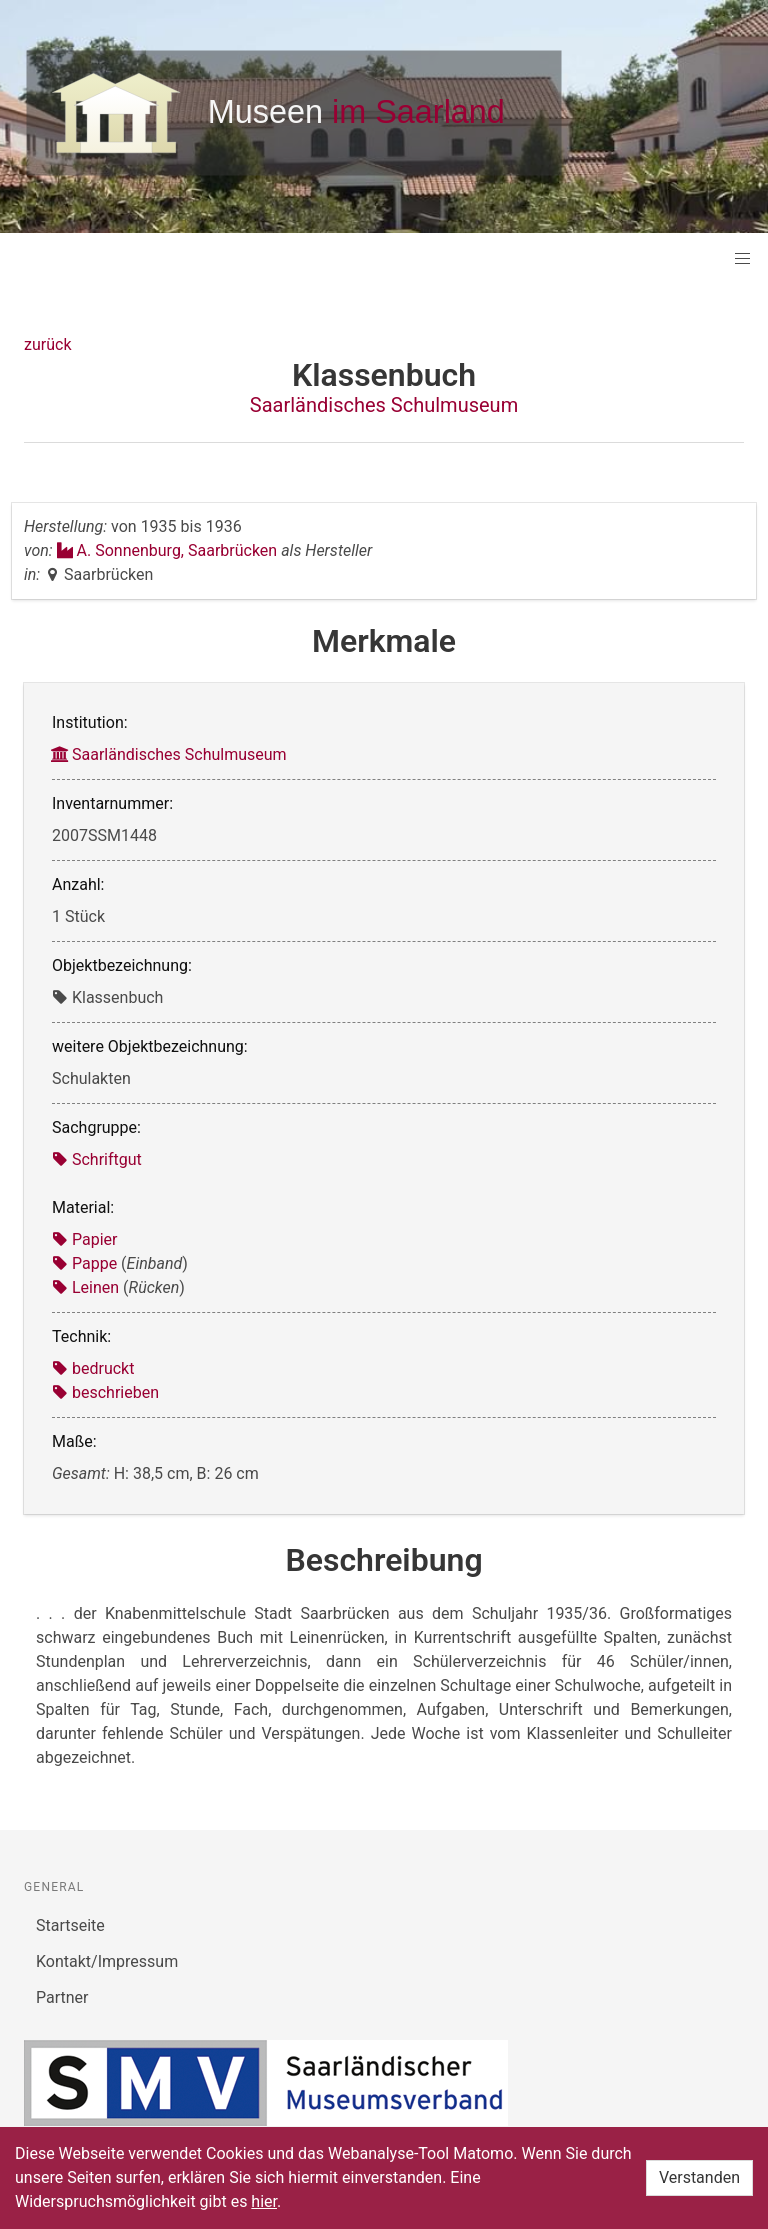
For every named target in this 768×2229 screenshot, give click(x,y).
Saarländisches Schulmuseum (384, 405)
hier (264, 2201)
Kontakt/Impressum (107, 1961)
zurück (47, 344)
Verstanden (699, 2177)
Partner (62, 1997)
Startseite (70, 1925)
